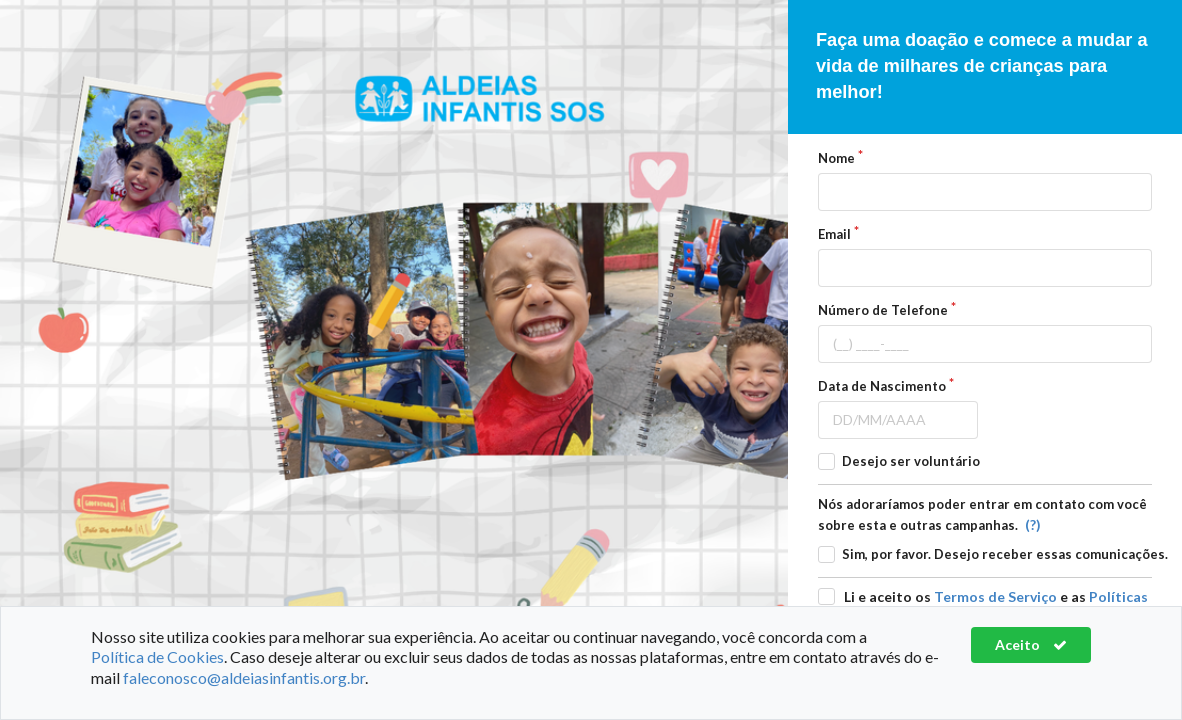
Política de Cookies (157, 656)
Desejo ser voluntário (911, 461)
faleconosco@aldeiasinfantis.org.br (244, 677)
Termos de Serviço (995, 596)
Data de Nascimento (882, 386)
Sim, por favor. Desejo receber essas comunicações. (1005, 554)
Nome (836, 158)
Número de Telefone (883, 310)
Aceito (1031, 644)
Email (834, 234)
